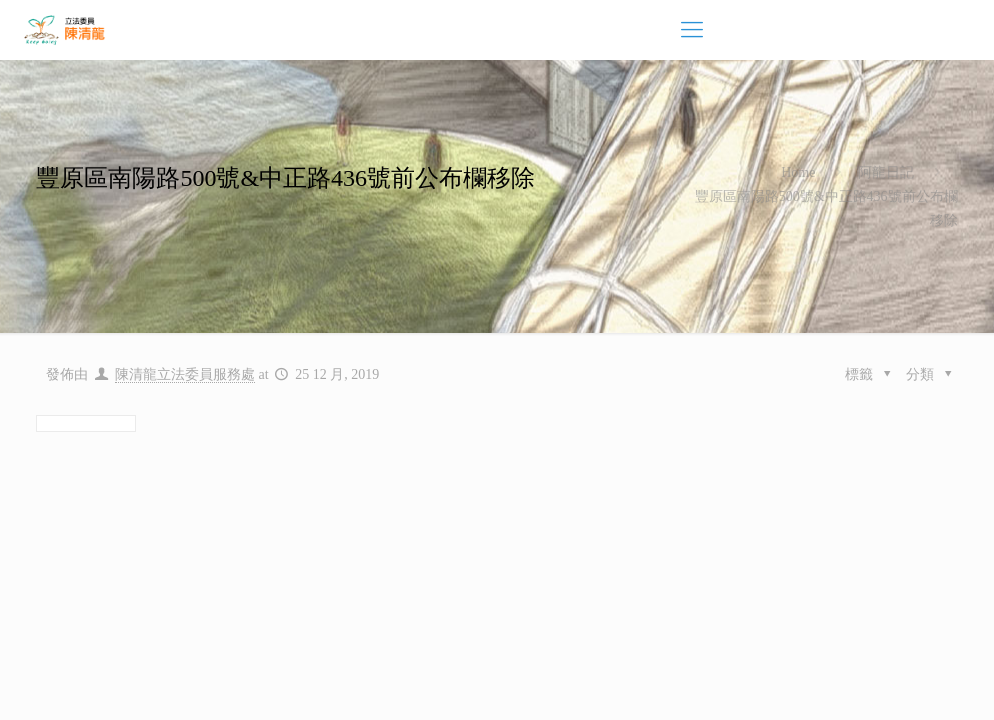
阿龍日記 (886, 172)
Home (798, 172)
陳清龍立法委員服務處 (185, 374)
